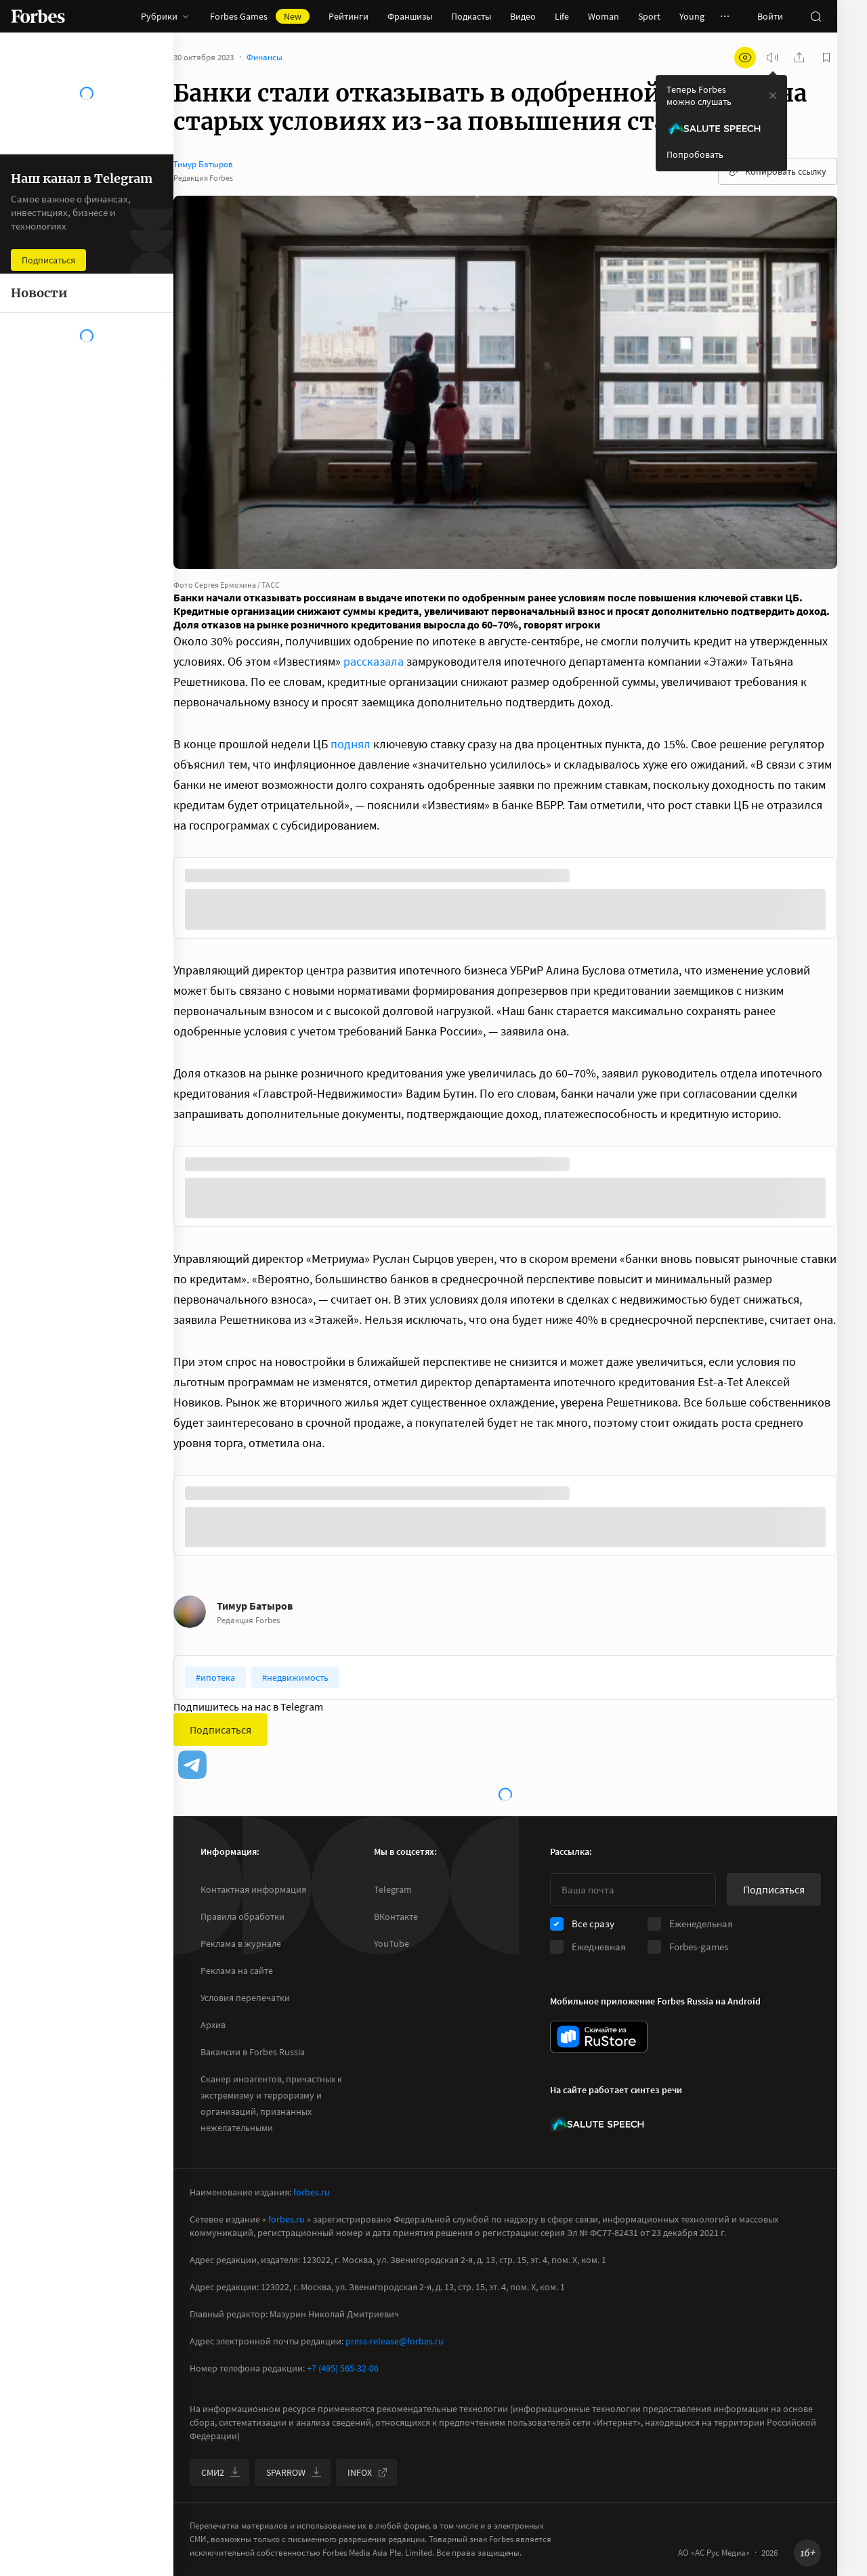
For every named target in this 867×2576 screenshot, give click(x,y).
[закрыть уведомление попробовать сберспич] (773, 95)
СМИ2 (220, 2472)
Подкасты (471, 16)
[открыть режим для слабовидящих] (745, 57)
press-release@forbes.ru (394, 2341)
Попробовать (695, 154)
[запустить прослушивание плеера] (772, 57)
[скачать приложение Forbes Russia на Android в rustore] (599, 2036)
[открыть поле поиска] (815, 16)
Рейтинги (348, 16)
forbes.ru (311, 2192)
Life (562, 16)
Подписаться (220, 1729)
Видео (523, 16)
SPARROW (294, 2472)
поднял (351, 744)
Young (691, 16)
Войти (770, 16)
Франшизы (409, 16)
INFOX (367, 2472)
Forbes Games (260, 16)
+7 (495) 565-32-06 (343, 2368)
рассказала (373, 661)
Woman (603, 16)
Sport (649, 16)
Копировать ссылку (777, 171)
